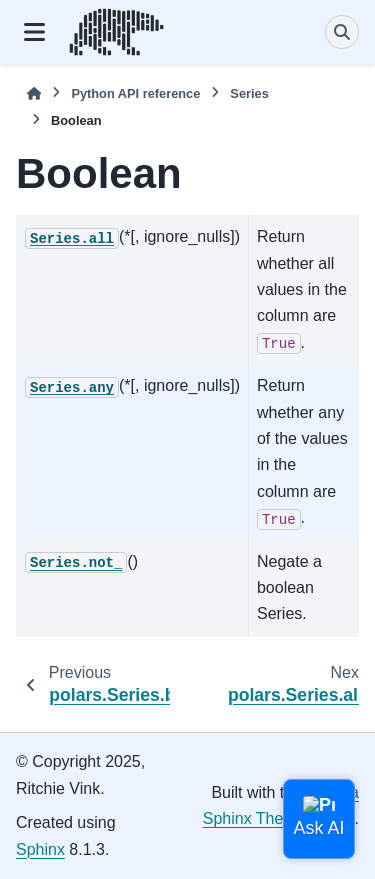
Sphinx (40, 849)
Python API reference (135, 93)
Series (249, 93)
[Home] (34, 93)
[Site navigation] (34, 32)
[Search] (342, 32)
